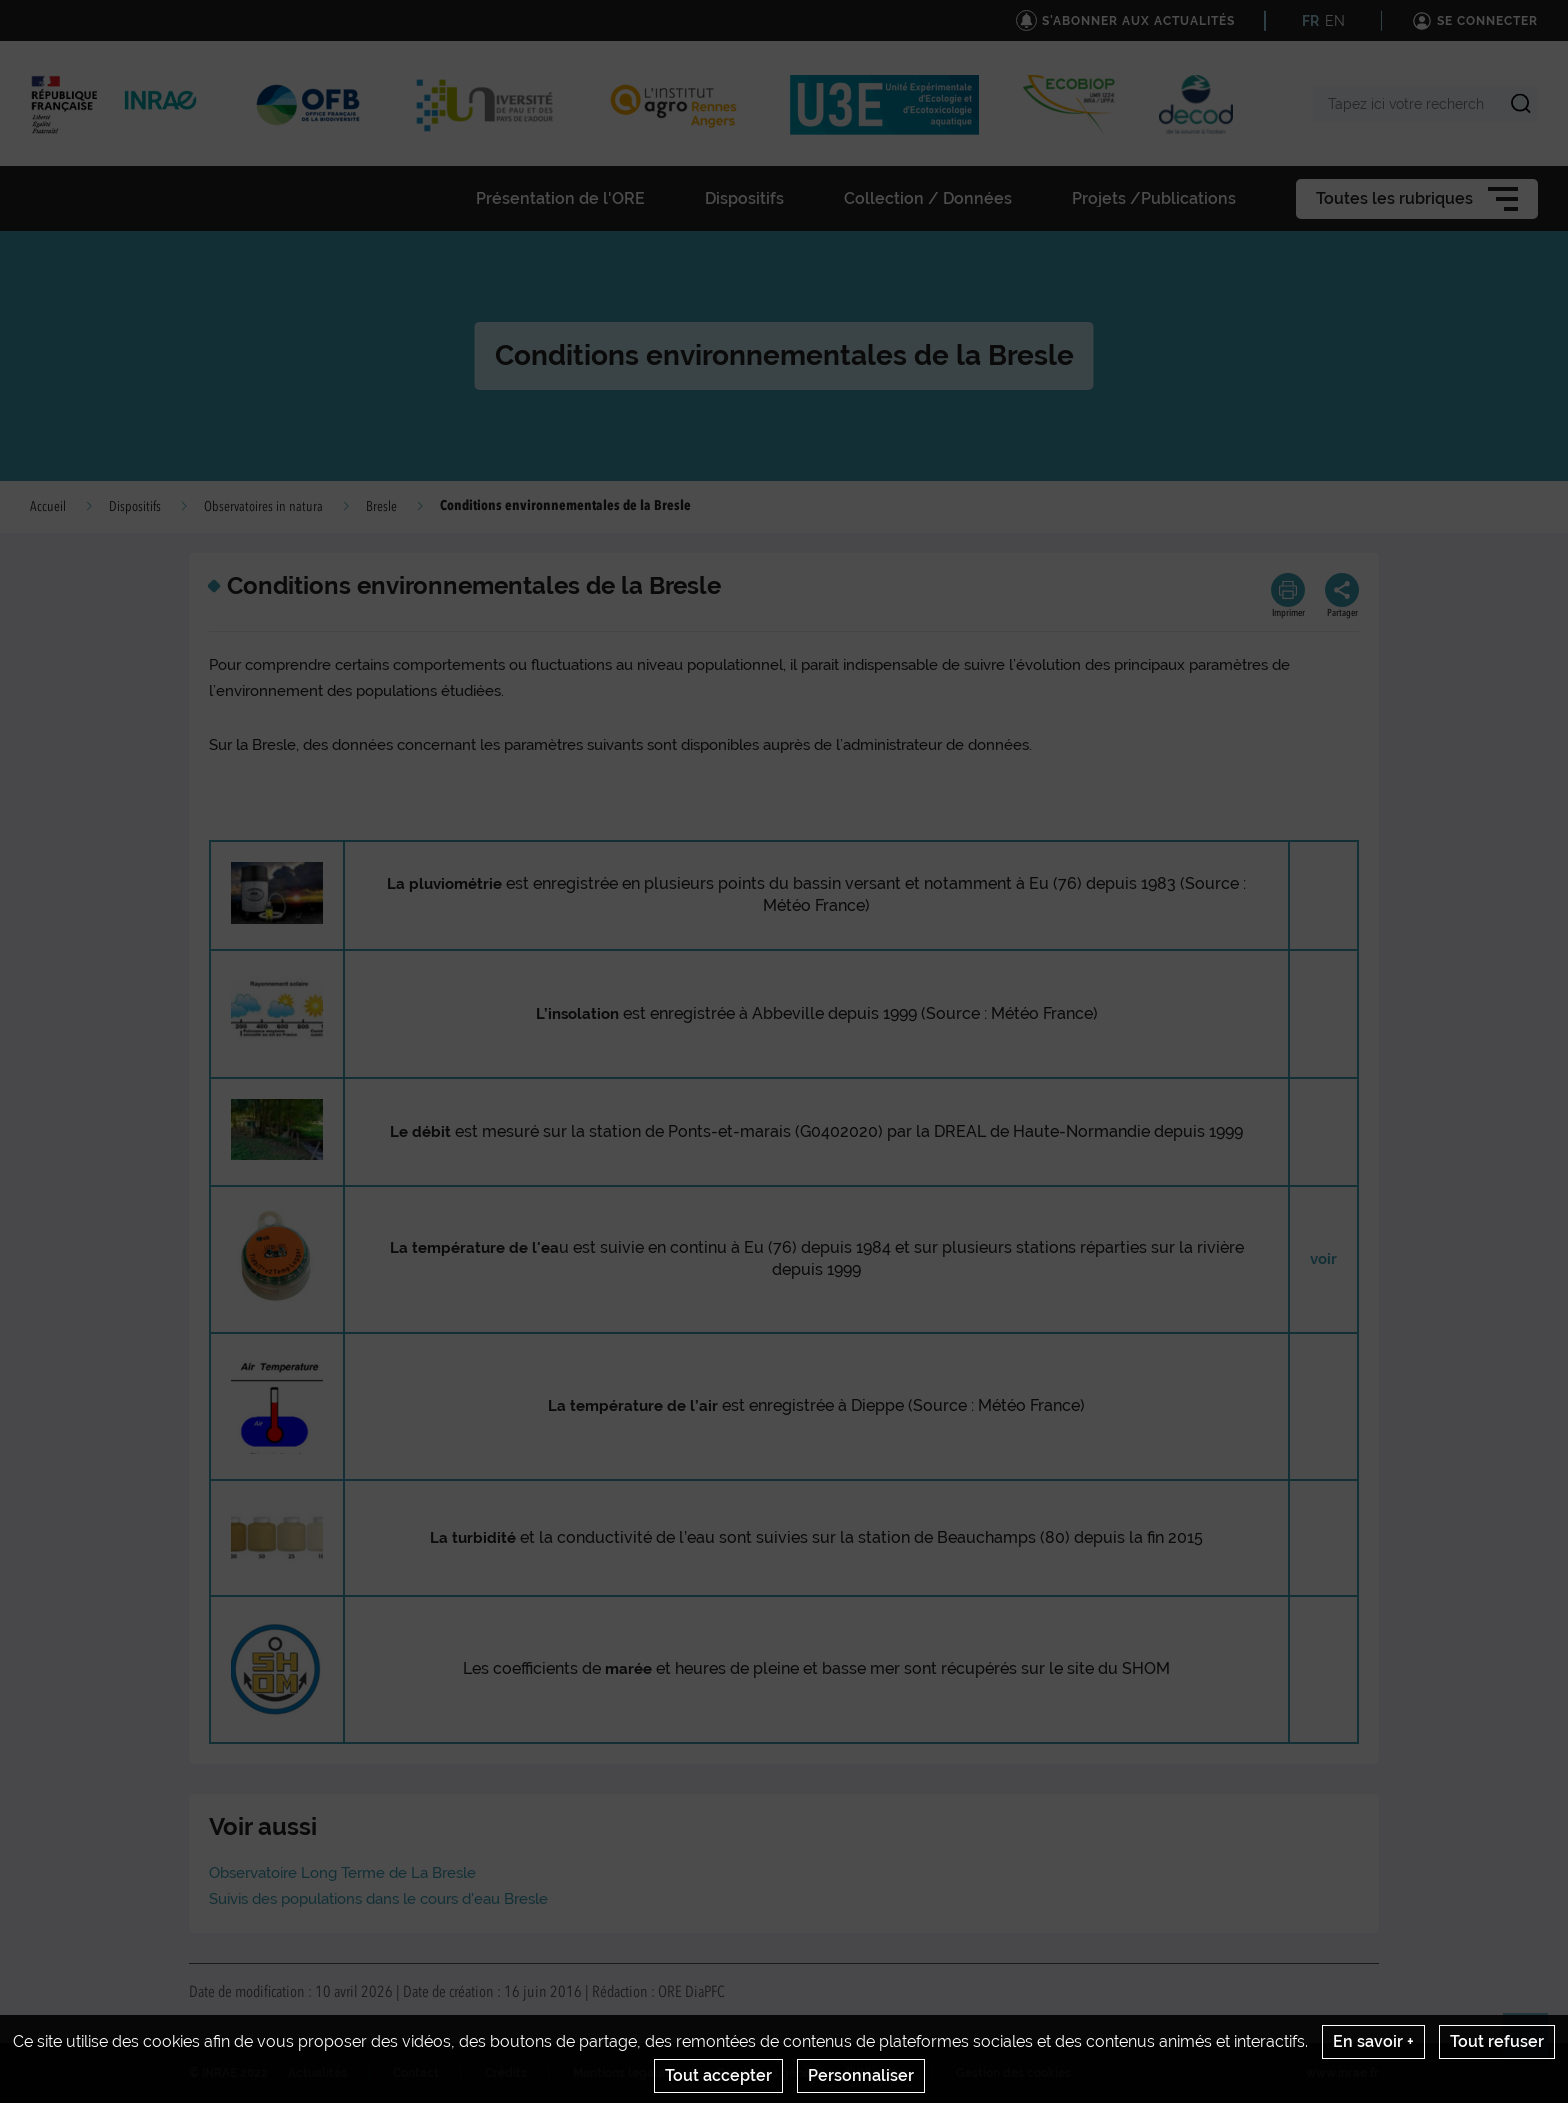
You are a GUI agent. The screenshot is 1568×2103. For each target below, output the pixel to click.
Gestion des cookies (1013, 2073)
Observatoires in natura (263, 507)
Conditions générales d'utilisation (813, 2073)
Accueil (48, 507)
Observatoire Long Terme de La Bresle (342, 1873)
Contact (416, 2073)
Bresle (381, 507)
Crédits (506, 2073)
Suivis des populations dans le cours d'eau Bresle (378, 1899)
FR (1310, 21)
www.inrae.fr (1342, 2073)
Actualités (317, 2073)
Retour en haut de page (1534, 2044)
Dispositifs (135, 507)
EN (1335, 21)
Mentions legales (622, 2073)
